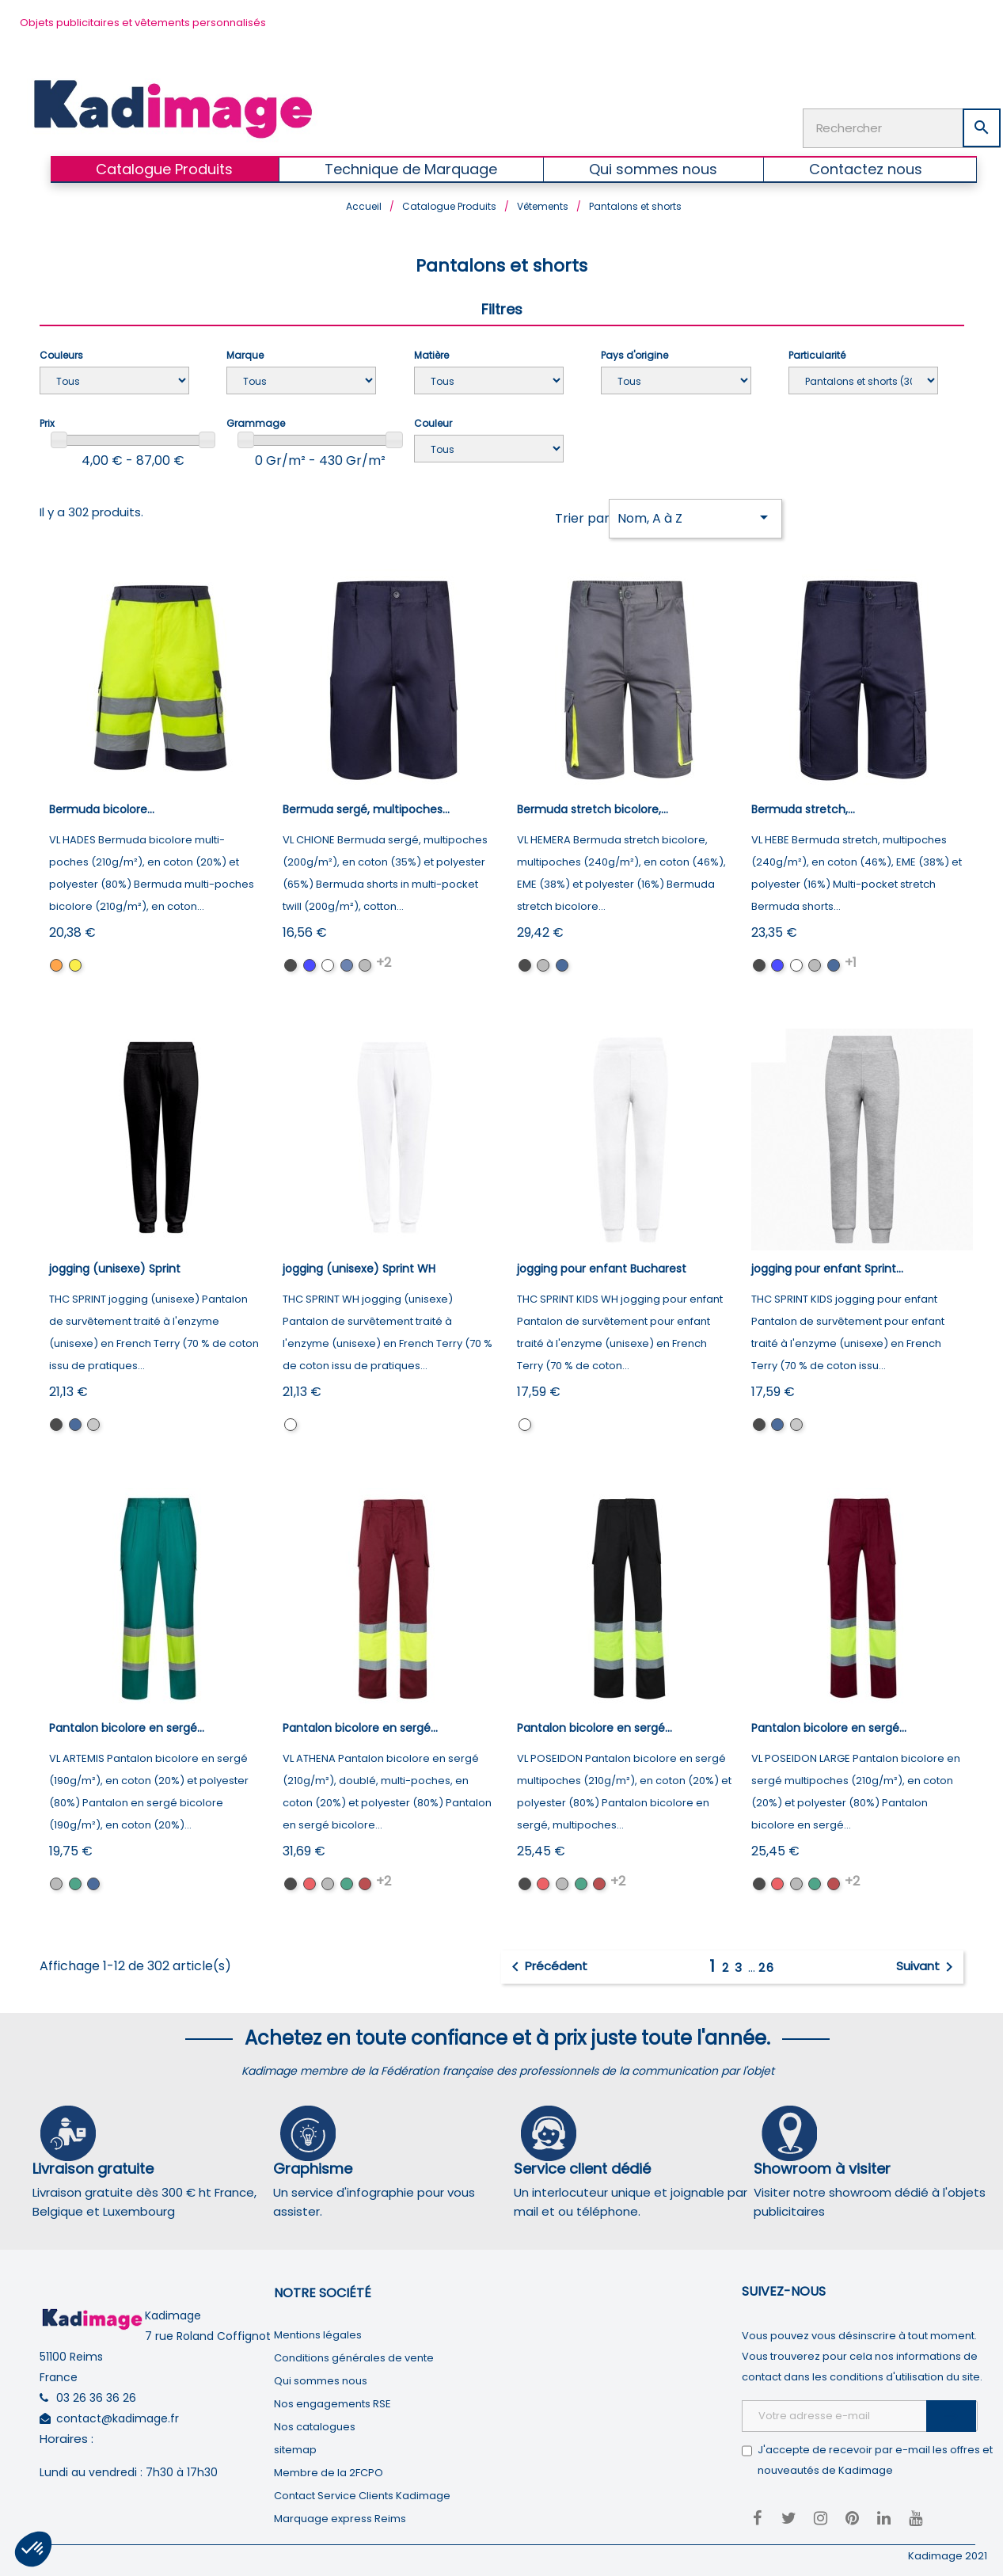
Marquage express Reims (340, 2514)
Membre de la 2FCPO (328, 2468)
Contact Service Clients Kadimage (362, 2491)
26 (766, 1964)
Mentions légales (318, 2330)
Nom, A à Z (695, 514)
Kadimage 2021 (947, 2551)
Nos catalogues (314, 2422)
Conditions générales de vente (354, 2353)
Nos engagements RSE (332, 2399)
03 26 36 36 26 (96, 2395)
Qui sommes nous (320, 2376)
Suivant (927, 1963)
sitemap (295, 2445)
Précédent (546, 1963)
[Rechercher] (902, 124)
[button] (33, 2549)
